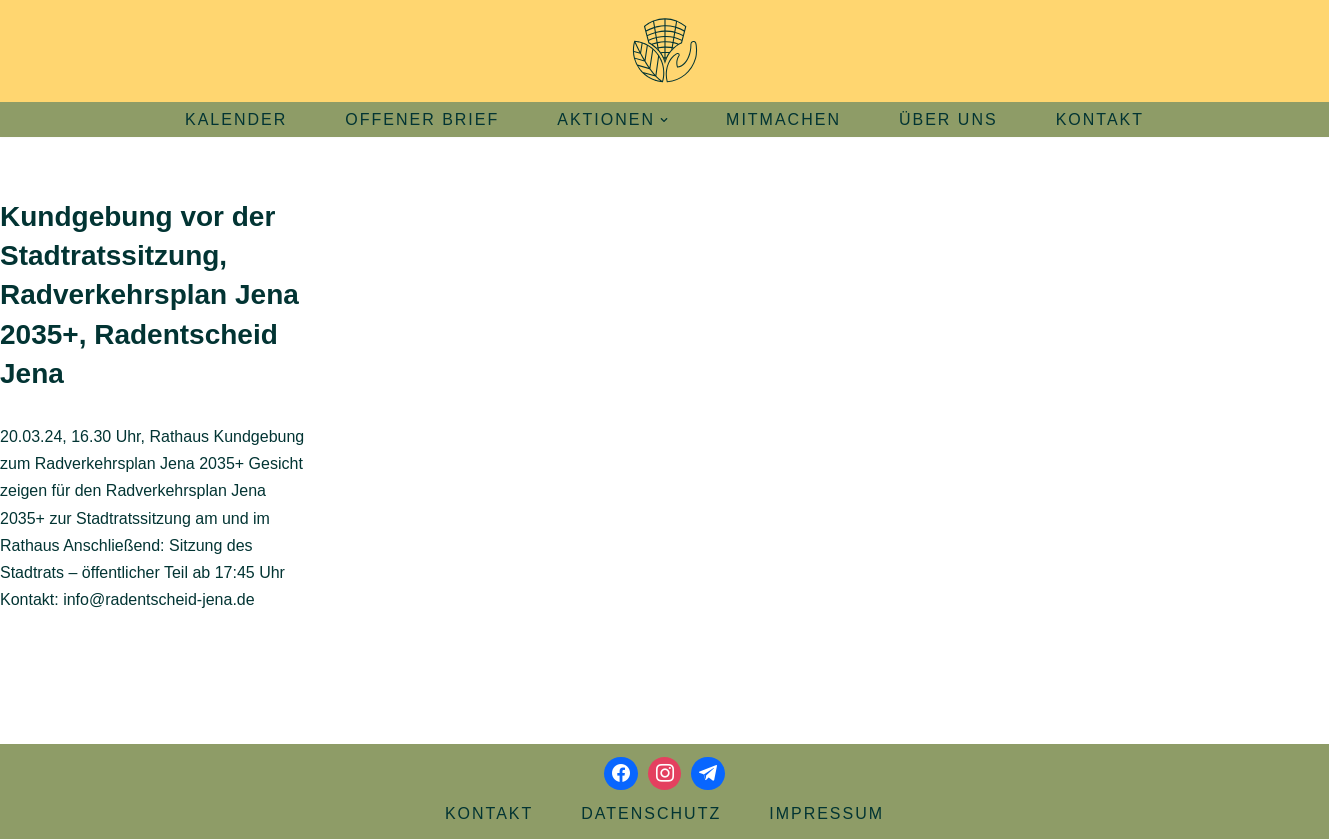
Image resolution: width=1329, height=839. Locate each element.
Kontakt (1100, 119)
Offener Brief (422, 119)
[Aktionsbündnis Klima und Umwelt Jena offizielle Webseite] (665, 51)
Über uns (948, 119)
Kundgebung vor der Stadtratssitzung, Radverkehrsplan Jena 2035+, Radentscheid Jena (149, 295)
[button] (664, 120)
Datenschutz (651, 813)
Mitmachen (783, 119)
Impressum (826, 813)
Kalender (236, 119)
